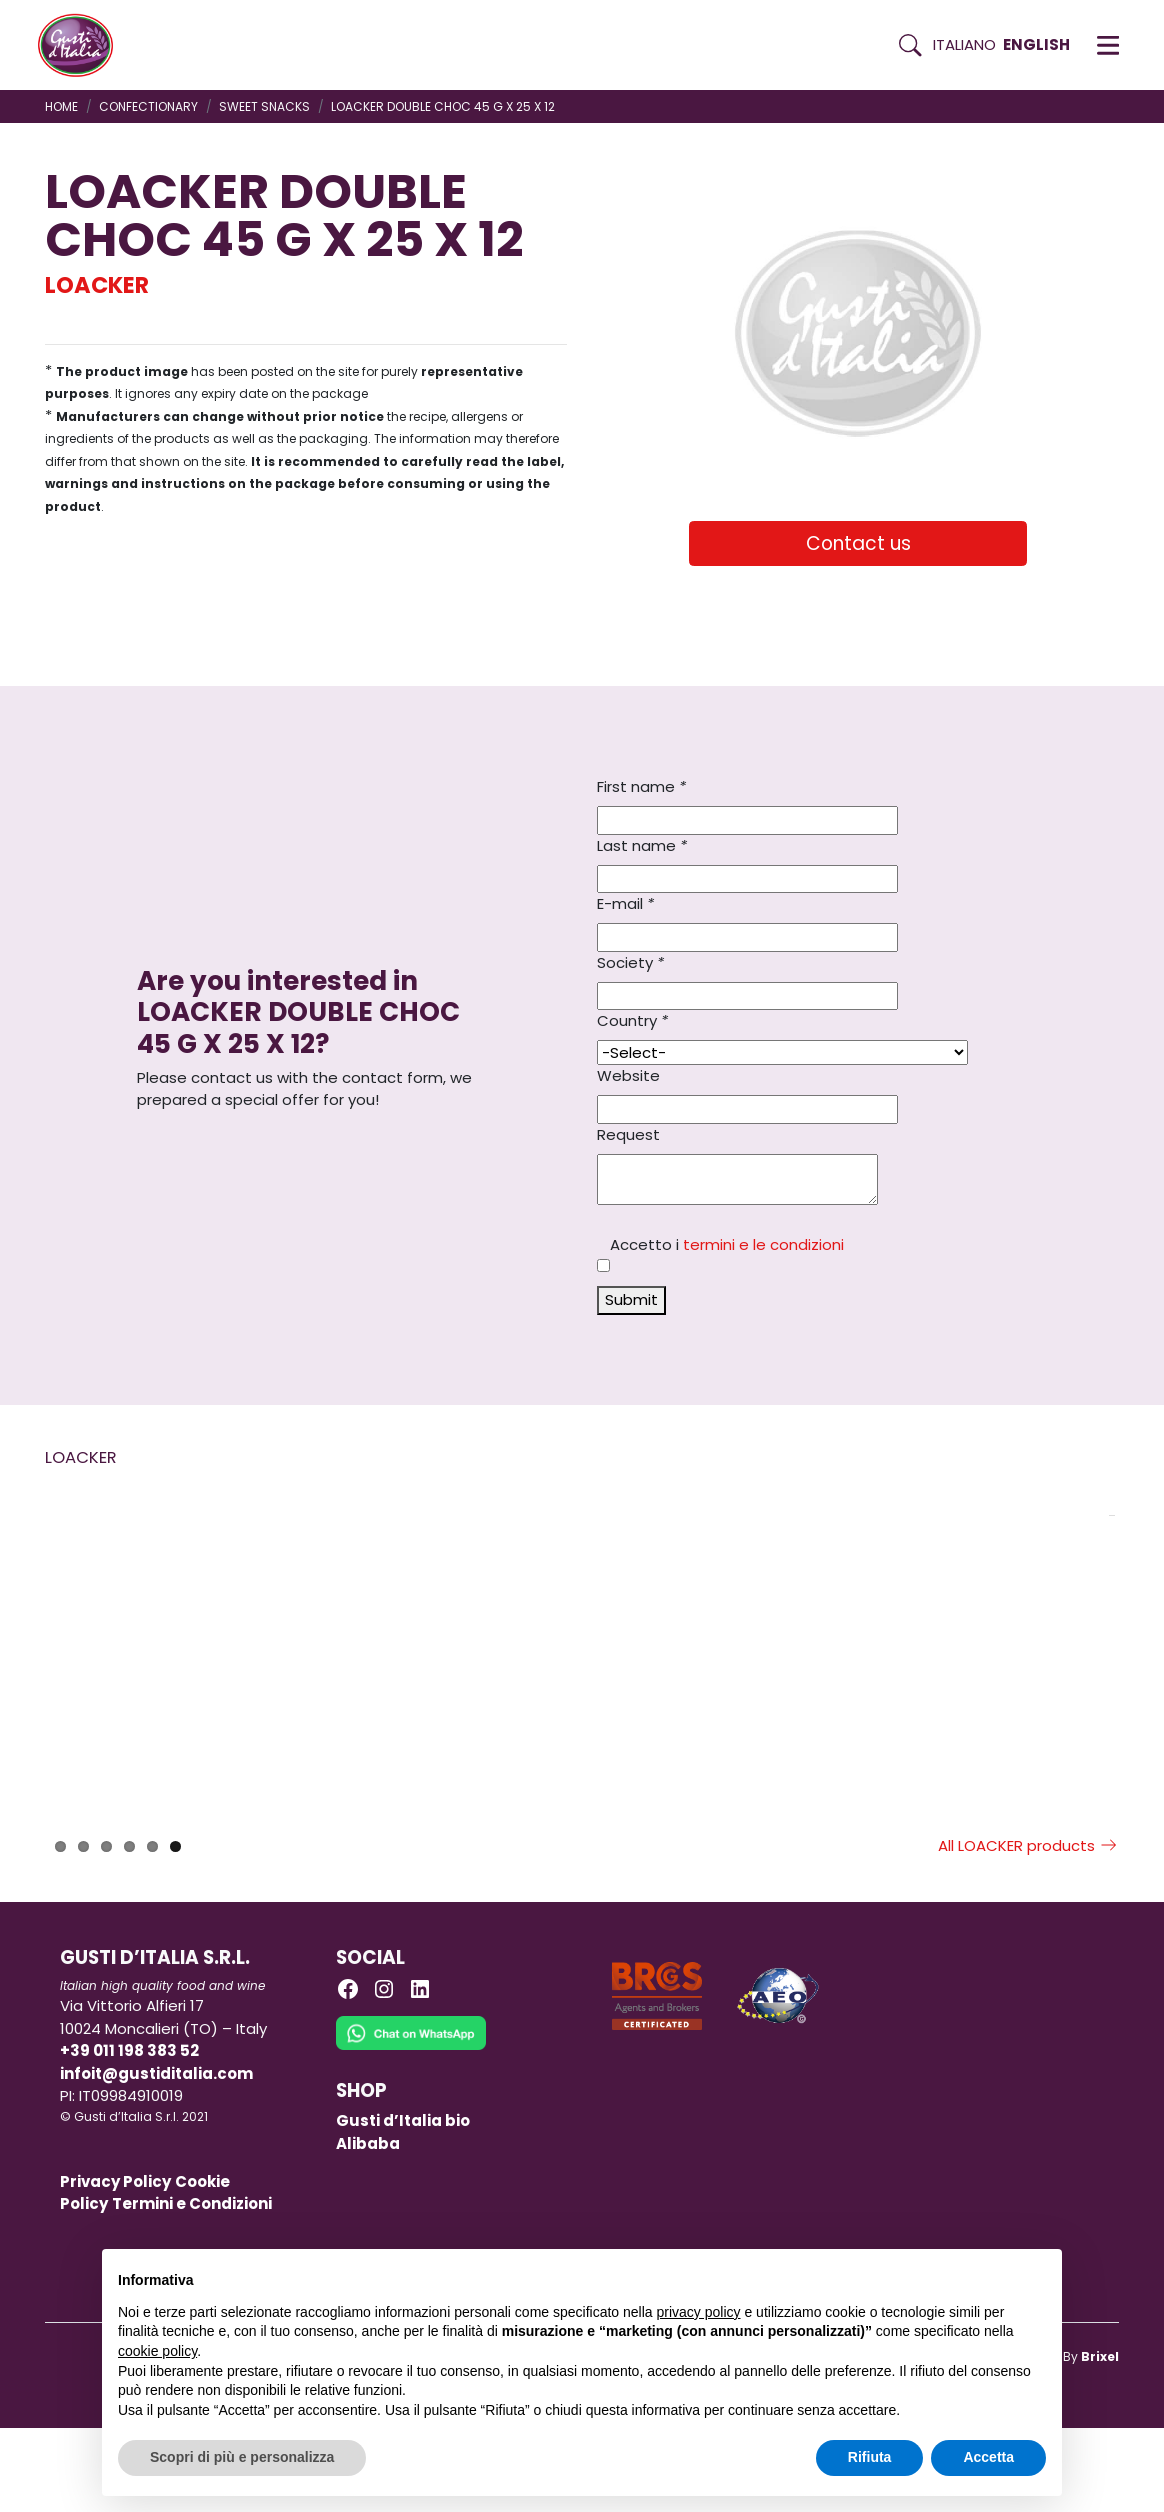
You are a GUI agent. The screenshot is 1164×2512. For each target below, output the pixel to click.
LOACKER (97, 285)
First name (641, 786)
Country (632, 1020)
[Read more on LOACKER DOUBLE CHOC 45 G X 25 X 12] (699, 1635)
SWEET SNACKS (264, 106)
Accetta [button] (988, 2457)
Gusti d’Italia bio (403, 2204)
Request (628, 1134)
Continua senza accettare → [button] (953, 2274)
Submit (631, 1299)
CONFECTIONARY (148, 106)
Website (628, 1075)
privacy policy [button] (699, 2312)
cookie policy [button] (157, 2351)
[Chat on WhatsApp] (411, 2130)
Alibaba (368, 2226)
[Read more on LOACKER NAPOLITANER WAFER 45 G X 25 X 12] (964, 1635)
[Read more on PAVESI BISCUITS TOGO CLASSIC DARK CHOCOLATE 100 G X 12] (434, 1635)
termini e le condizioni (763, 1244)
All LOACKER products (1028, 1929)
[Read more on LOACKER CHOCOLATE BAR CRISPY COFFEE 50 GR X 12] (169, 1635)
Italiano (964, 44)
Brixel (1100, 2440)
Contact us (858, 543)
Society (630, 962)
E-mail (625, 903)
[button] (1108, 45)
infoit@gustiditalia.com (156, 2157)
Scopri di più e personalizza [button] (242, 2457)
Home (61, 106)
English (1036, 44)
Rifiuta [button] (870, 2457)
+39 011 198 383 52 (129, 2134)
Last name (642, 845)
